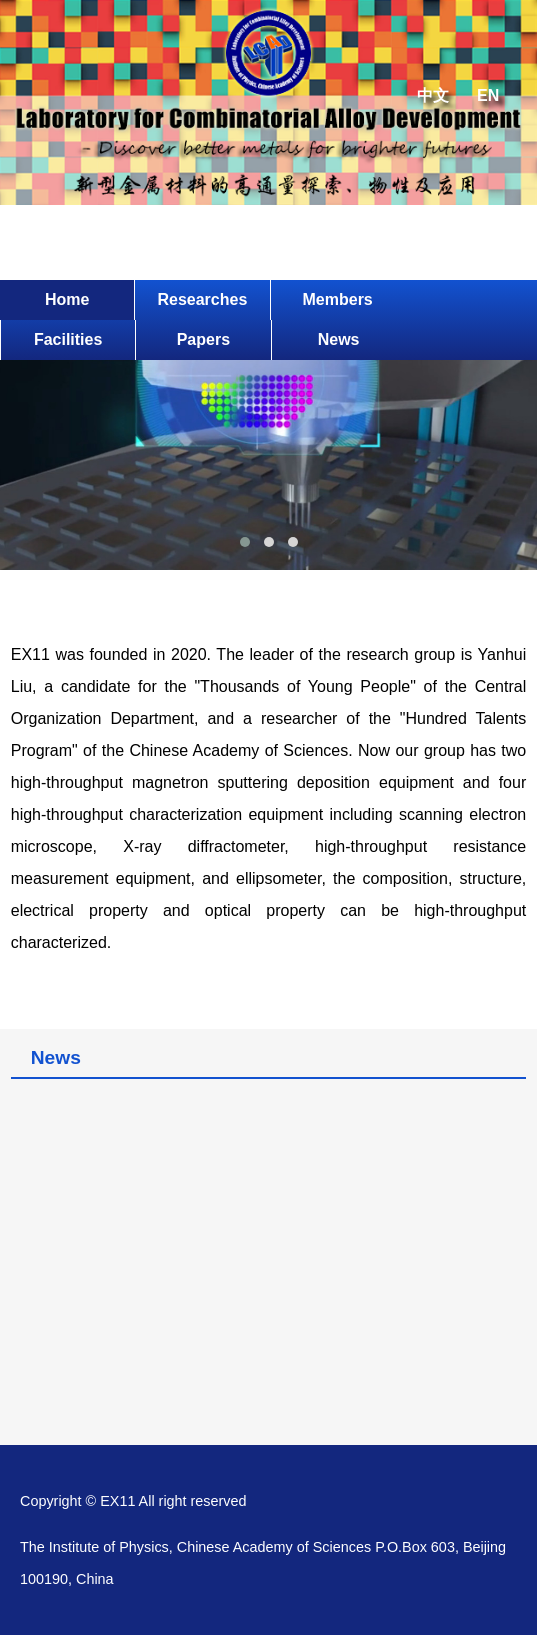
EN (488, 95)
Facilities (68, 339)
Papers (203, 339)
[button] (245, 542)
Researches (202, 299)
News (339, 339)
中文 (433, 95)
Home (67, 299)
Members (338, 299)
